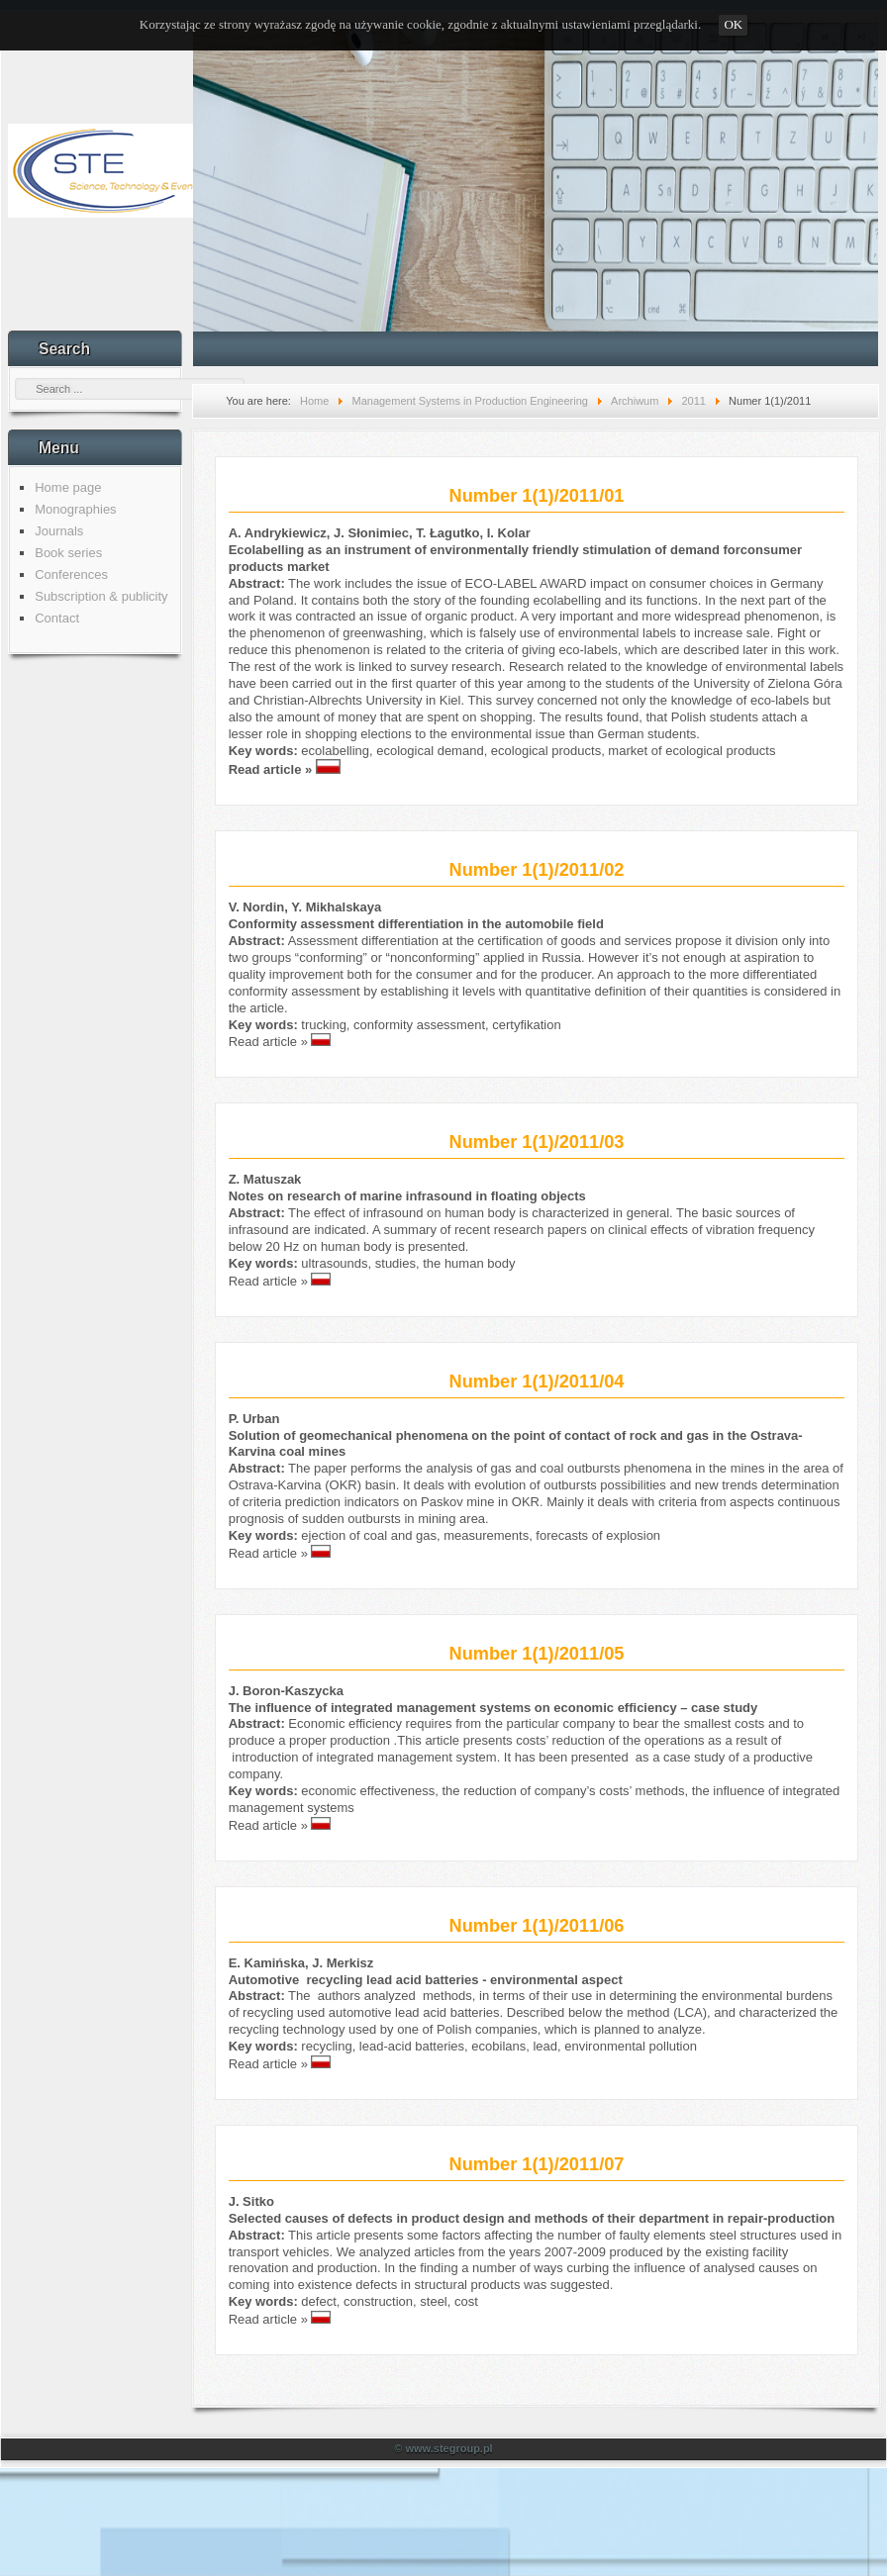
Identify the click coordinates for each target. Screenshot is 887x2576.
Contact (57, 618)
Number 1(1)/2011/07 (537, 2164)
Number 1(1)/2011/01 (537, 496)
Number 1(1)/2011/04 (537, 1381)
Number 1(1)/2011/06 (537, 1926)
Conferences (71, 574)
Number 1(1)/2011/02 (537, 870)
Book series (68, 552)
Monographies (75, 509)
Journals (59, 531)
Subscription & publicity (101, 596)
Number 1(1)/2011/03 (537, 1142)
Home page (68, 487)
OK (733, 24)
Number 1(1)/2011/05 (537, 1654)
